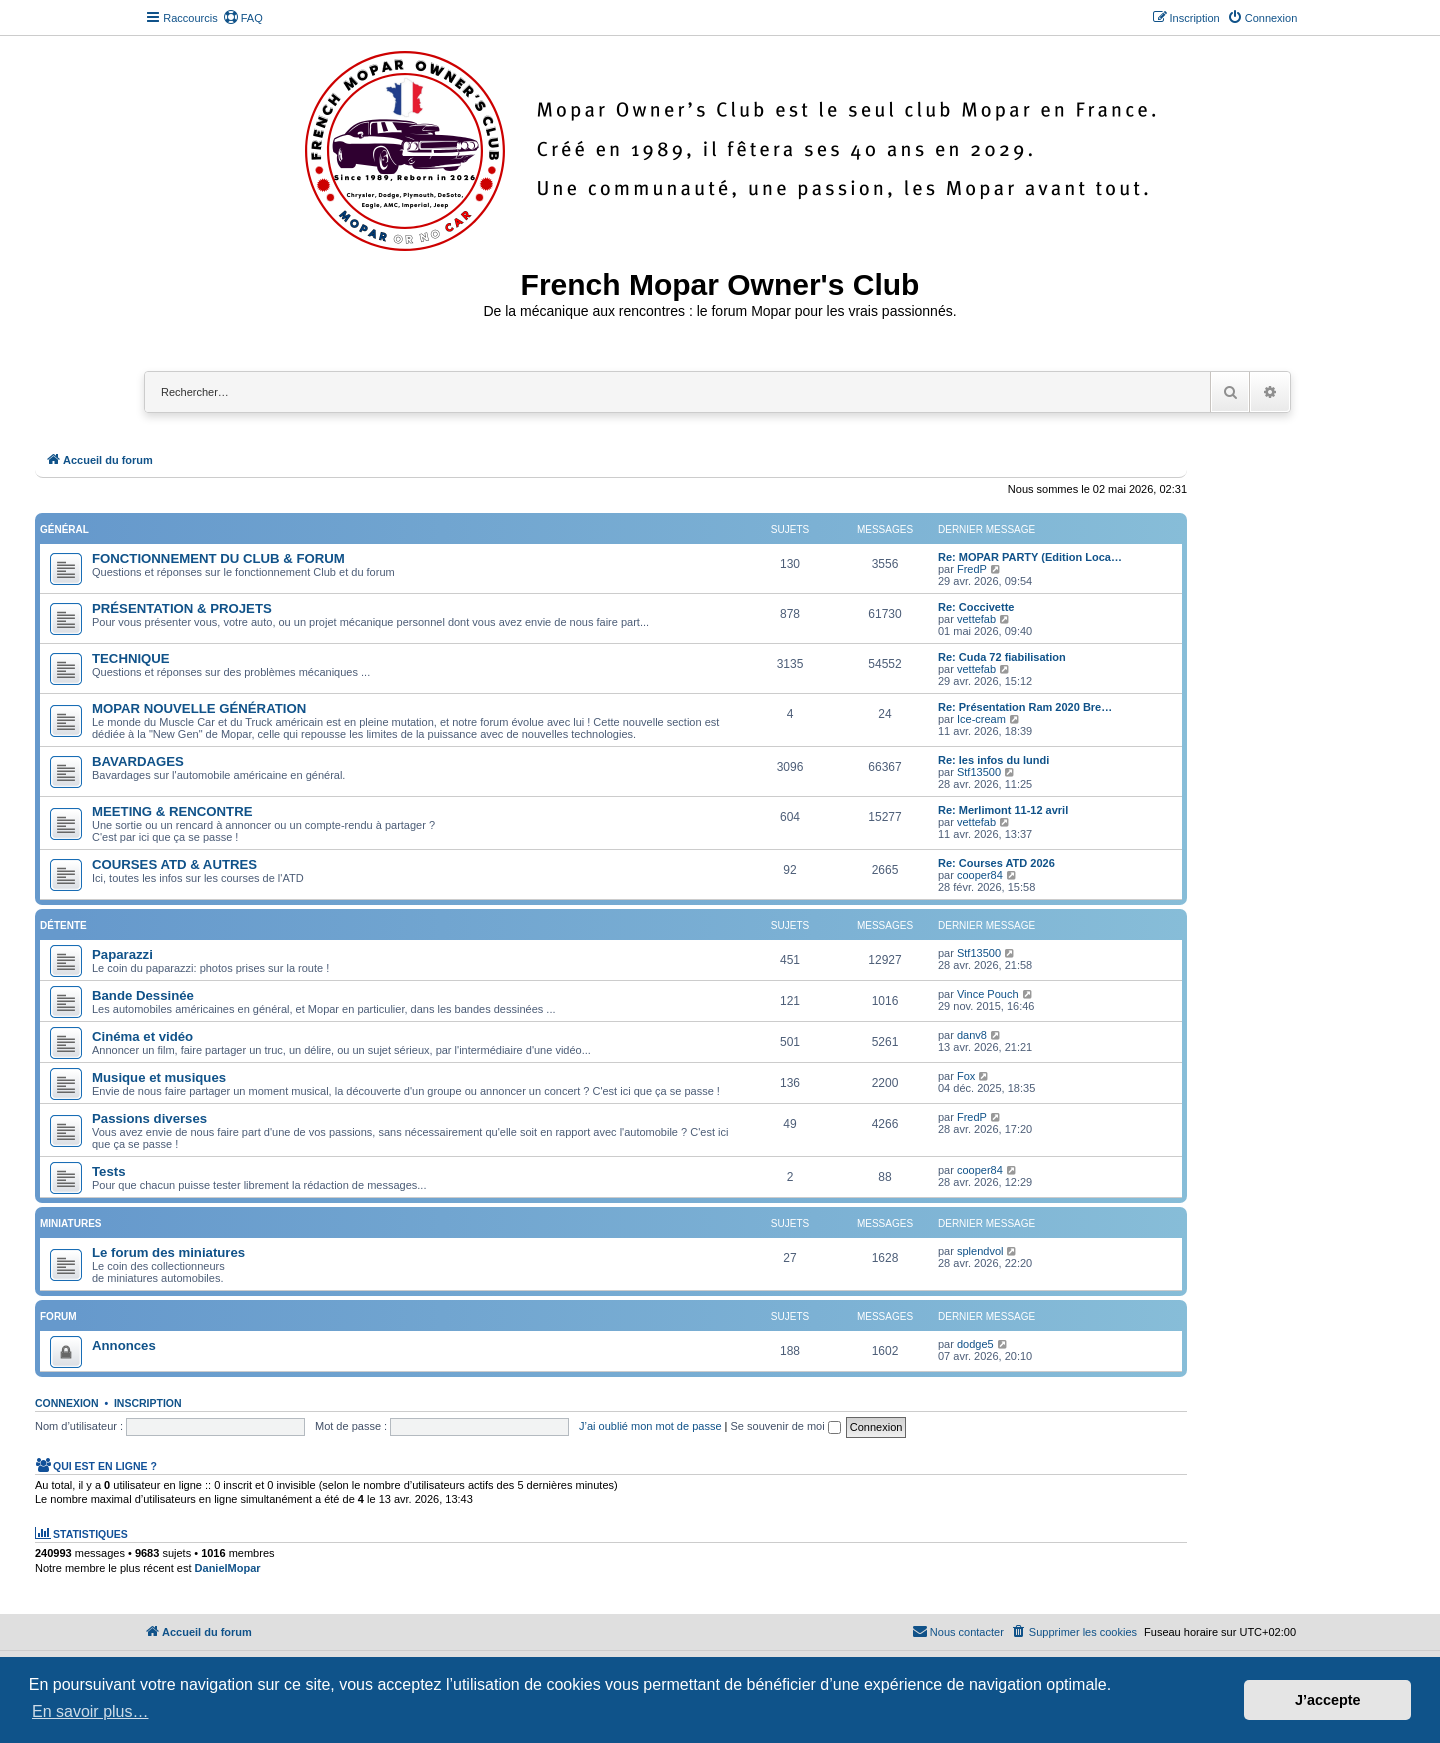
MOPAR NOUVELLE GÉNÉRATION (199, 708)
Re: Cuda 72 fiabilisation (1002, 657)
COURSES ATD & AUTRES (174, 864)
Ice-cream (981, 719)
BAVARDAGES (138, 761)
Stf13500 (979, 772)
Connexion (67, 1403)
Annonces (124, 1345)
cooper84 (980, 875)
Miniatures (70, 1223)
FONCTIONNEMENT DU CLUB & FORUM (218, 558)
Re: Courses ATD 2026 (996, 863)
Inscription (148, 1403)
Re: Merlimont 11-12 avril (1003, 810)
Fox (966, 1076)
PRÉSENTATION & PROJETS (182, 608)
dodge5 (975, 1344)
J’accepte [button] (1328, 1700)
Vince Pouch (988, 994)
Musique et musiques (159, 1077)
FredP (972, 569)
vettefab (976, 619)
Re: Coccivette (976, 607)
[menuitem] (243, 18)
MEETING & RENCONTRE (172, 811)
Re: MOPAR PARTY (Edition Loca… (1030, 557)
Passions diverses (149, 1118)
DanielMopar (228, 1568)
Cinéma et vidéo (142, 1036)
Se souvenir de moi (786, 1426)
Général (64, 529)
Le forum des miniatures (168, 1252)
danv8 (972, 1035)
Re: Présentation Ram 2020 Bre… (1025, 707)
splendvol (980, 1251)
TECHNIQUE (131, 658)
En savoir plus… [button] (90, 1711)
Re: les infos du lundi (993, 760)
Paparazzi (122, 954)
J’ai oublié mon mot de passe (650, 1426)
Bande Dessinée (143, 995)
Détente (63, 925)
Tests (108, 1171)
